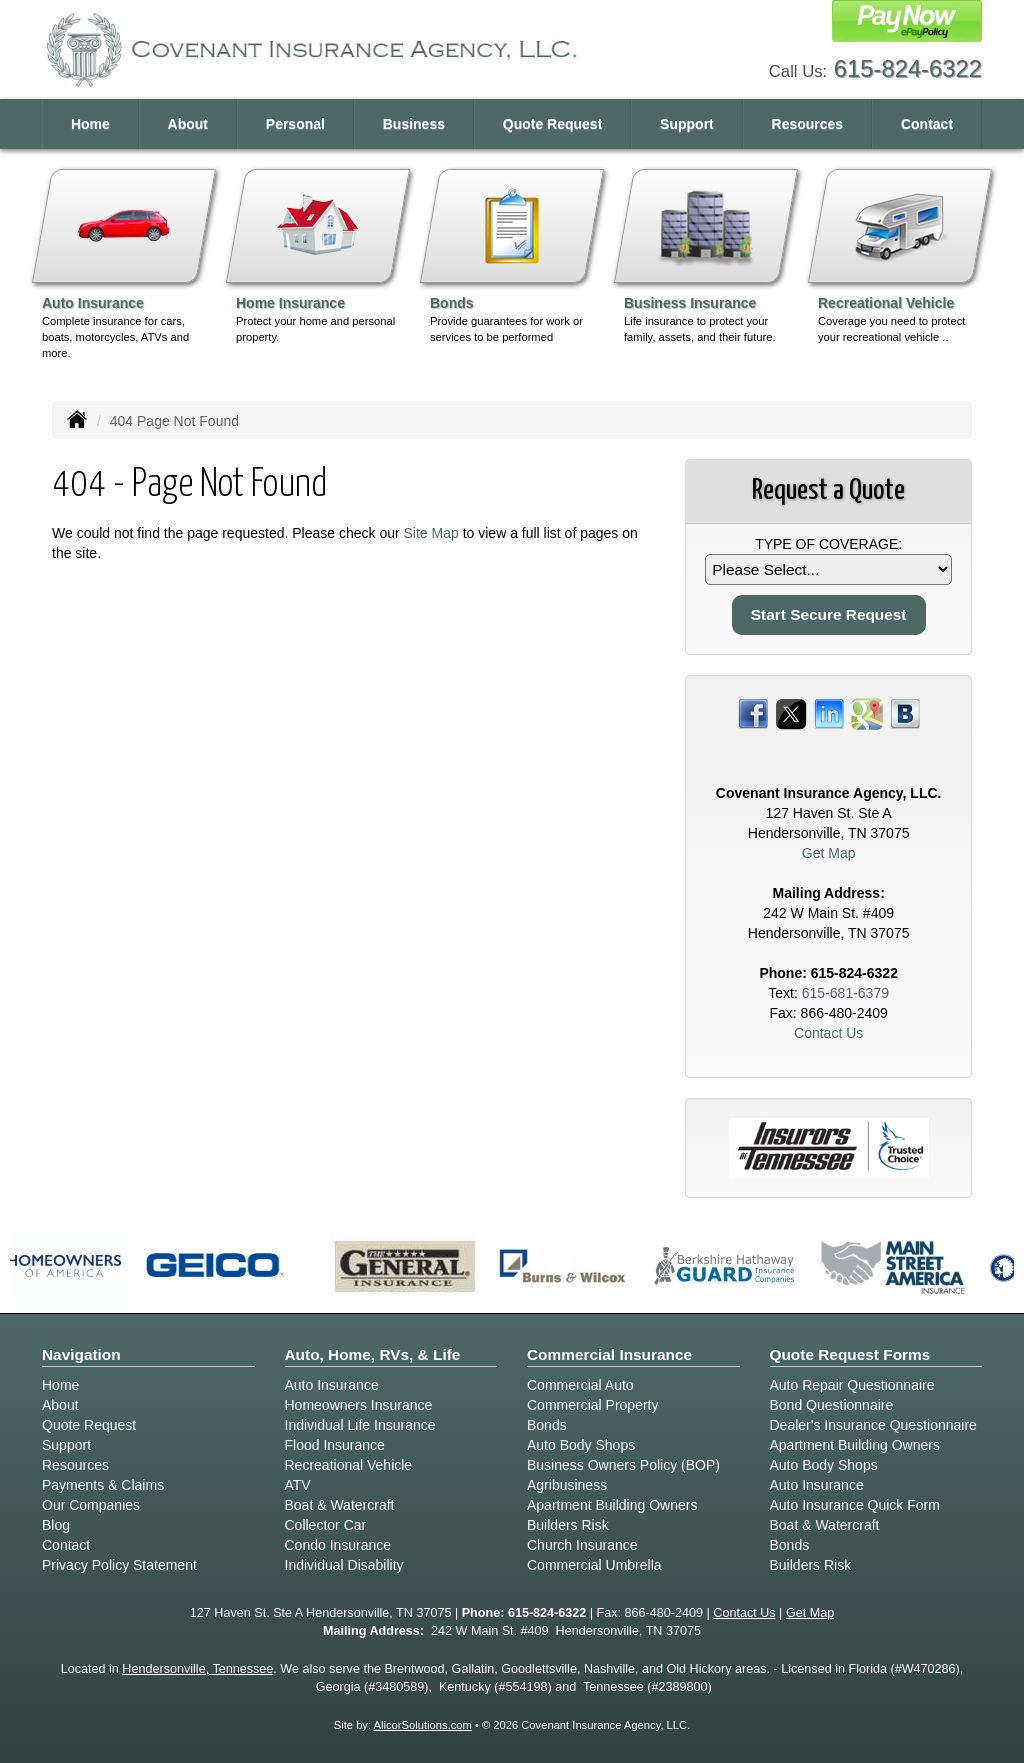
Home (90, 124)
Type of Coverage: (828, 544)
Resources (75, 1465)
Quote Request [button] (553, 124)
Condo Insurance (338, 1545)
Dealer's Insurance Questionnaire (873, 1425)
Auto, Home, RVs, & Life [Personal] (373, 1354)
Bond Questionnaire (832, 1405)
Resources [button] (808, 124)
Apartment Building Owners (612, 1505)
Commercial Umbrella (594, 1565)
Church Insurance (582, 1545)
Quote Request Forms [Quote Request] (850, 1354)
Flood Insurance (335, 1445)
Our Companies (91, 1505)
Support (66, 1445)
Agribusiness (567, 1485)
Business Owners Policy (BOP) (623, 1465)
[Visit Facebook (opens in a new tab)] (753, 713)
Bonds (547, 1425)
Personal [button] (295, 124)
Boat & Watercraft (340, 1505)
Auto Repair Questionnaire (852, 1385)
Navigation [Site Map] (81, 1354)
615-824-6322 (908, 68)
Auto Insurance (332, 1385)
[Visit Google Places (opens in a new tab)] (867, 713)
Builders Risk (568, 1525)
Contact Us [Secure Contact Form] (828, 1033)
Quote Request (89, 1425)
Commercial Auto (580, 1385)
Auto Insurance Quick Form (855, 1505)
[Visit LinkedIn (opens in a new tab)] (829, 713)
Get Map (829, 853)
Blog (56, 1525)
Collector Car (326, 1525)
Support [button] (687, 124)
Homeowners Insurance (359, 1405)
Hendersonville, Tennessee (197, 1669)
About (188, 124)
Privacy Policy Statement (119, 1565)
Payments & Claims (103, 1485)
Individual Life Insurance (360, 1425)
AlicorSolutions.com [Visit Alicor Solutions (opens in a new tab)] (423, 1725)
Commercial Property (592, 1405)
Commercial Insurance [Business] (609, 1354)
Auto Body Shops (581, 1445)
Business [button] (414, 124)
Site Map (431, 533)
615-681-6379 (845, 993)
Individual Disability (344, 1565)
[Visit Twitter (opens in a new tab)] (791, 713)
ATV (298, 1485)
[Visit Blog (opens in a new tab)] (905, 713)
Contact (927, 124)
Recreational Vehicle (349, 1465)
